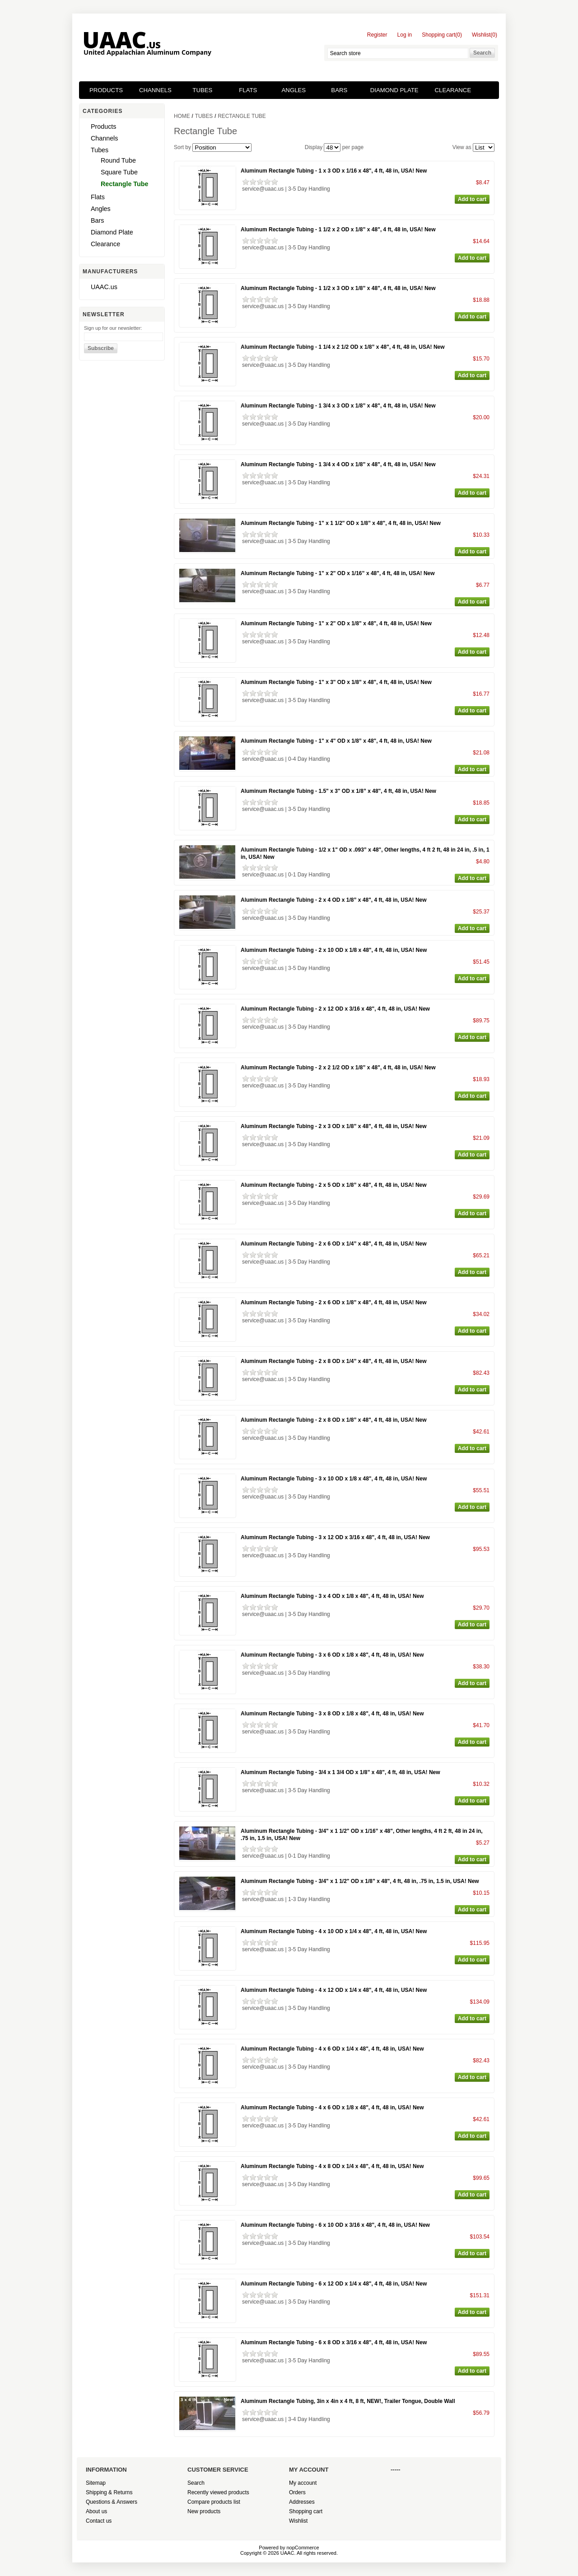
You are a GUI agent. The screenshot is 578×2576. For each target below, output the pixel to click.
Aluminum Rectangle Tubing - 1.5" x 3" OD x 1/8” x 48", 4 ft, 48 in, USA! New (338, 791)
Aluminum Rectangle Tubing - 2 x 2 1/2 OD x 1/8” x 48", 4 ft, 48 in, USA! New (338, 1067)
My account (303, 2483)
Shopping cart (305, 2511)
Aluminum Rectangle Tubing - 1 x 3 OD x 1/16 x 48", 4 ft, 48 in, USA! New (334, 171)
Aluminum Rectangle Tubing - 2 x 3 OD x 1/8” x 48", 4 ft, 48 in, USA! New (334, 1126)
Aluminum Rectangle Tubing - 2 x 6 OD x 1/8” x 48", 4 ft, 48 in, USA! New (334, 1302)
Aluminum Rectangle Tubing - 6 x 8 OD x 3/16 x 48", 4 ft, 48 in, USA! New (334, 2342)
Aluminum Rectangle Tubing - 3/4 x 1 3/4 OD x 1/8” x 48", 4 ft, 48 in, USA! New (340, 1772)
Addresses (302, 2502)
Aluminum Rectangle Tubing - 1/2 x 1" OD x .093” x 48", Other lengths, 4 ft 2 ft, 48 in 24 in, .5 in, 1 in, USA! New (365, 853)
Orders (297, 2492)
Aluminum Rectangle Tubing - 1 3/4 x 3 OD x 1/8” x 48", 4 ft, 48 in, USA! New (338, 406)
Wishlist (298, 2521)
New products (203, 2511)
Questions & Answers (111, 2502)
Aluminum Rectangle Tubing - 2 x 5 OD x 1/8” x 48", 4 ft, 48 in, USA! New (334, 1185)
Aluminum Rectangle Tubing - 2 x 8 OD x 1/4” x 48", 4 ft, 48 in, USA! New (334, 1361)
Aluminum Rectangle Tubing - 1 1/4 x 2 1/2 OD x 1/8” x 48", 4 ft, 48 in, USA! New (343, 347)
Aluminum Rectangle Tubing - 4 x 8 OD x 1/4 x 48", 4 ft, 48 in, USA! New (332, 2166)
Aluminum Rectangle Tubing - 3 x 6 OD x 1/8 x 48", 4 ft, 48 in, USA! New (332, 1655)
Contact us (99, 2521)
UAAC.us (104, 286)
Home (182, 116)
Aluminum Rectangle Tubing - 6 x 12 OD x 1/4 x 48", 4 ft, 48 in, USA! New (334, 2284)
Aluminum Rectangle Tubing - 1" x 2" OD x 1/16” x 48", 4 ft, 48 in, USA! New (338, 573)
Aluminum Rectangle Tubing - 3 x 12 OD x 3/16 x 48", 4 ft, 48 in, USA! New (335, 1537)
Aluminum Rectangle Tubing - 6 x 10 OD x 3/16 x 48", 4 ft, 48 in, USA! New (335, 2225)
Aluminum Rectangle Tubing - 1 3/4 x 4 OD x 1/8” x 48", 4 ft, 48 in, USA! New (338, 464)
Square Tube (119, 172)
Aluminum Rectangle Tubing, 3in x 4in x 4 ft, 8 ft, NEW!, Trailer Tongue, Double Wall (348, 2401)
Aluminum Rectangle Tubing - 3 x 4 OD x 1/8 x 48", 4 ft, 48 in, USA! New (332, 1596)
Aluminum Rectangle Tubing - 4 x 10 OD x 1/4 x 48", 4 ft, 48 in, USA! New (334, 1931)
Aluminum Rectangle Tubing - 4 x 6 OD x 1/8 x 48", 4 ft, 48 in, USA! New (332, 2107)
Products (106, 90)
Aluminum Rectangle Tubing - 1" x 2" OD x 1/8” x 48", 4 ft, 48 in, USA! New (336, 623)
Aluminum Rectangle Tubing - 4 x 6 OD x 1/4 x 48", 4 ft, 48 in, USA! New (332, 2049)
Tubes (202, 90)
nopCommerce (303, 2547)
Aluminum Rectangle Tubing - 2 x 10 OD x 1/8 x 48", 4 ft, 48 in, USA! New (334, 950)
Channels (155, 90)
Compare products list (213, 2502)
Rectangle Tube (124, 183)
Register (377, 35)
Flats (248, 90)
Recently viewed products (218, 2492)
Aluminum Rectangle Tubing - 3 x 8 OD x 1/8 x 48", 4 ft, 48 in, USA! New (332, 1713)
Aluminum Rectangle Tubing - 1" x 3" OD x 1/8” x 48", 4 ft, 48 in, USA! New (336, 682)
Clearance (453, 90)
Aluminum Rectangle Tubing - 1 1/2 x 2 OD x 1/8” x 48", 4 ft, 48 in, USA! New (338, 229)
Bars (339, 90)
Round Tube (118, 160)
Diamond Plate (394, 90)
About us (96, 2511)
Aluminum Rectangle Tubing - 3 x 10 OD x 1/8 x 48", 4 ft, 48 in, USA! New (334, 1478)
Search (196, 2483)
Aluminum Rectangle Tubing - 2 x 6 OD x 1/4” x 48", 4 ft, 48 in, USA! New (334, 1244)
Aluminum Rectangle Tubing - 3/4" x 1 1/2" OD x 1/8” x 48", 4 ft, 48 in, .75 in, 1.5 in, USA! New (360, 1881)
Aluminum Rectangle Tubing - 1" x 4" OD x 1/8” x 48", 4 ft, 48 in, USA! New (336, 741)
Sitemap (96, 2483)
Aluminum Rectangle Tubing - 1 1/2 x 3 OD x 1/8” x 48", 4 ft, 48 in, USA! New (338, 288)
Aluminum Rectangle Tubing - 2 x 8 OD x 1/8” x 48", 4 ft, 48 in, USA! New (334, 1420)
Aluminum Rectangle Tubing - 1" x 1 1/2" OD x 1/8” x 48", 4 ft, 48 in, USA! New (341, 523)
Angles (294, 90)
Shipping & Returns (109, 2492)
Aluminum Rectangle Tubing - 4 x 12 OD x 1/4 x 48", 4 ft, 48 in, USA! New (334, 1990)
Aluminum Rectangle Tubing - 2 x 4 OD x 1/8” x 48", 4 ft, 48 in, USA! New (334, 900)
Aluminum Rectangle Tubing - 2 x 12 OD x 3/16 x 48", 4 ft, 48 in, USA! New (335, 1009)
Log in (404, 35)
